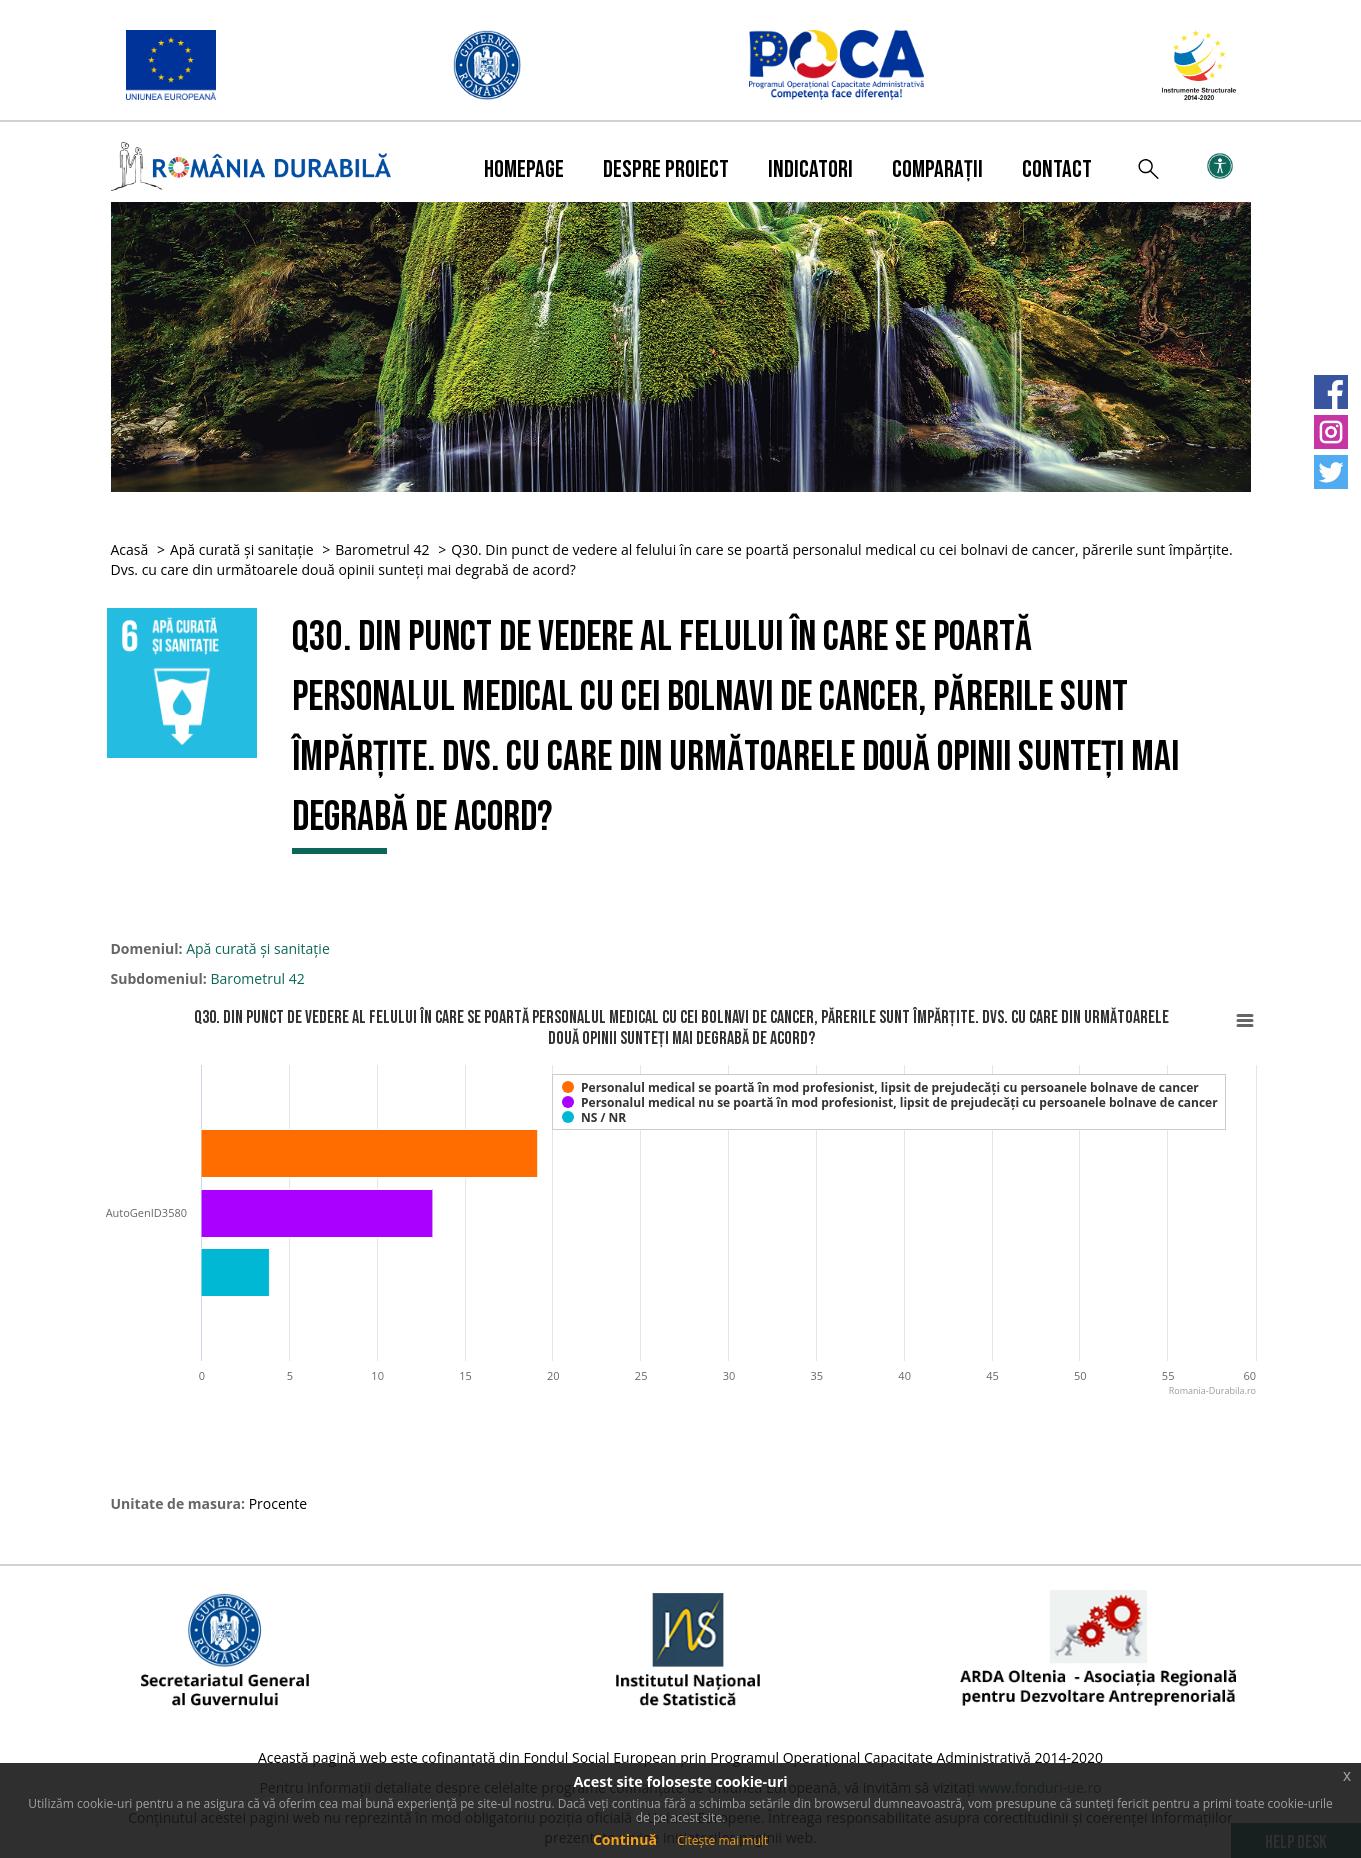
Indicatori (810, 169)
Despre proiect (666, 169)
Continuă (625, 1839)
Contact (1057, 169)
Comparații (937, 169)
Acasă (130, 549)
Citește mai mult (722, 1840)
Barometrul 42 (382, 549)
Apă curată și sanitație (242, 549)
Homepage (524, 169)
